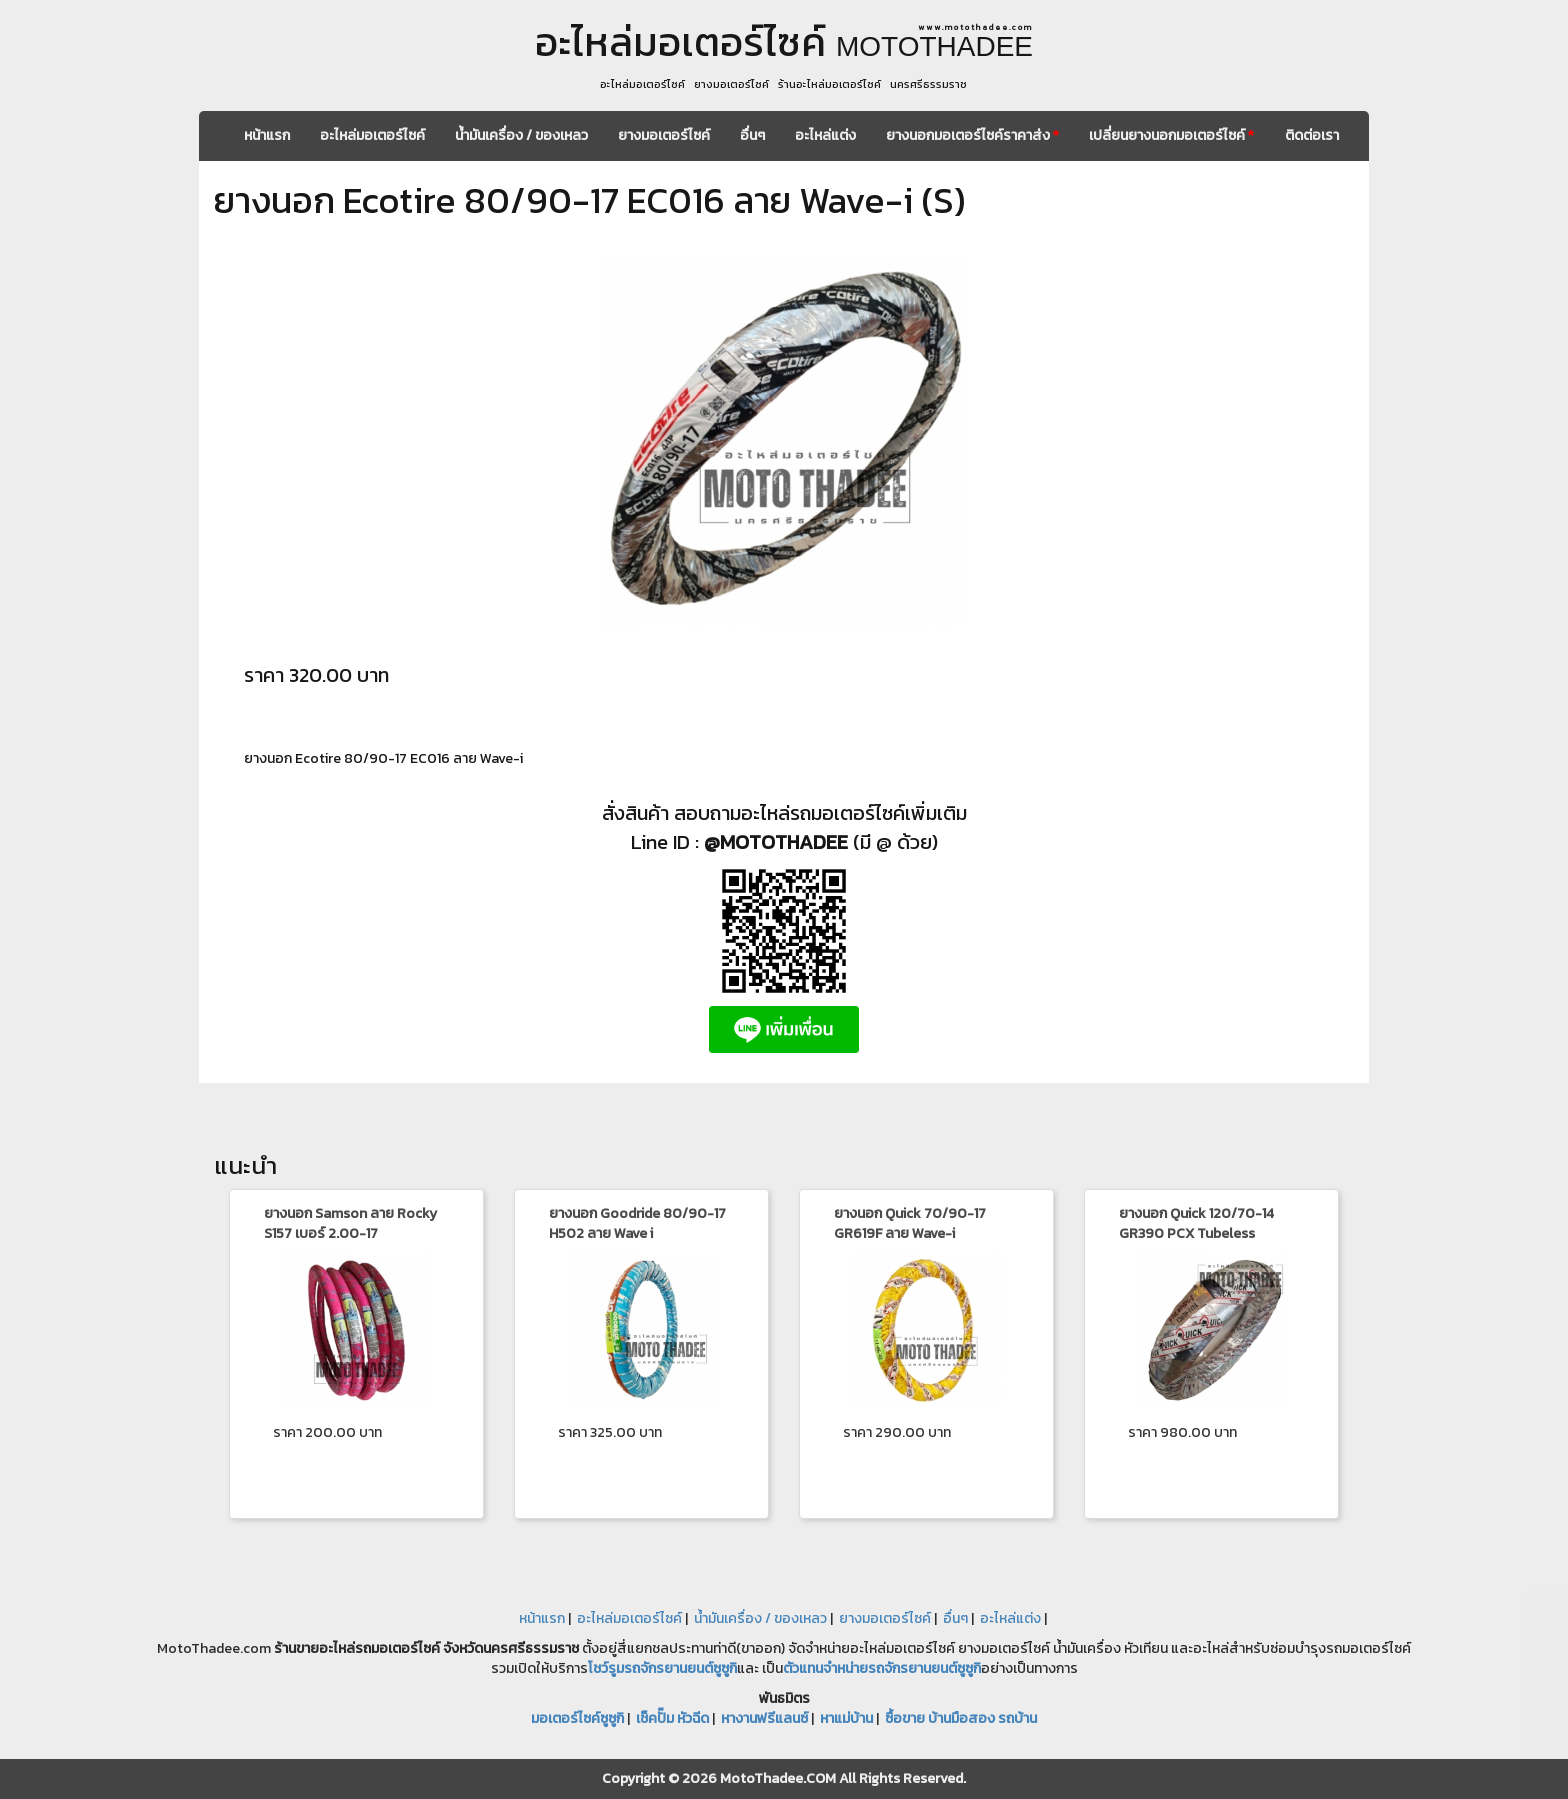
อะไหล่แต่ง (825, 135)
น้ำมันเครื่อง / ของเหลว (521, 135)
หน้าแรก (267, 135)
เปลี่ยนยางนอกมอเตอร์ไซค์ (1171, 135)
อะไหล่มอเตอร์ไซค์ (372, 135)
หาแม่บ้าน (846, 1718)
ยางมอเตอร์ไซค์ (664, 135)
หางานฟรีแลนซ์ (764, 1718)
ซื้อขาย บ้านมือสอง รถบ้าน (961, 1718)
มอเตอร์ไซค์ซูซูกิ (577, 1718)
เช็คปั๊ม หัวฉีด (672, 1718)
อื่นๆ (752, 135)
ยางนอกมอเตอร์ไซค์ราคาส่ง (972, 135)
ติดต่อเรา (1312, 135)
